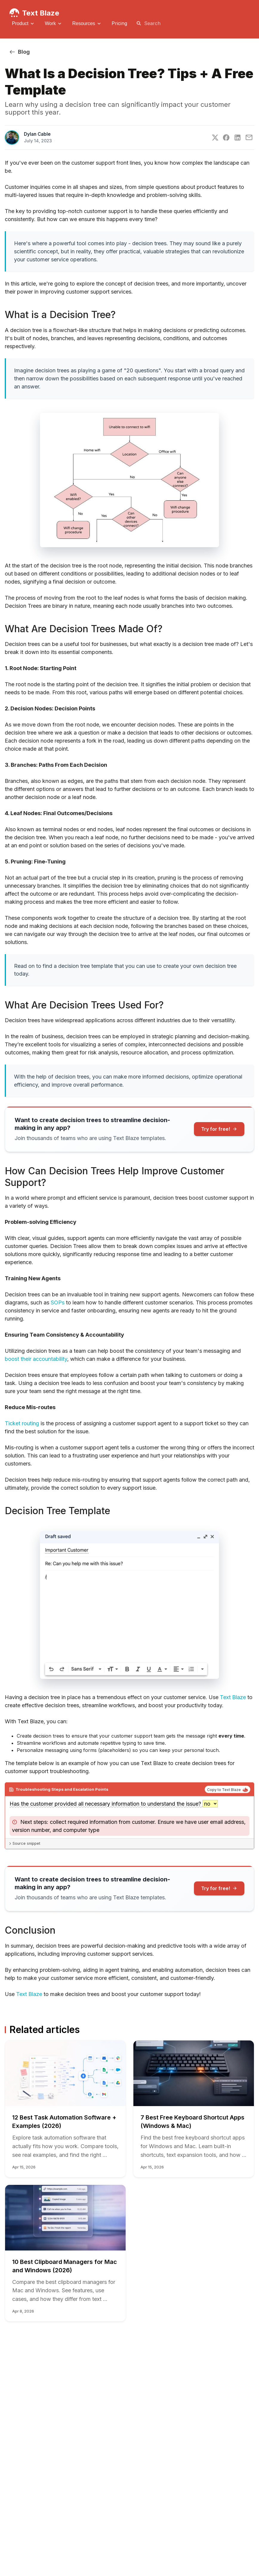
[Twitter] (215, 137)
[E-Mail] (249, 137)
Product (20, 23)
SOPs (57, 1302)
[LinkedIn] (237, 137)
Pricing (119, 23)
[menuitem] (23, 24)
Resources (83, 23)
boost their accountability (36, 1359)
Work (50, 23)
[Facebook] (226, 137)
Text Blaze (40, 13)
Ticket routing (22, 1423)
